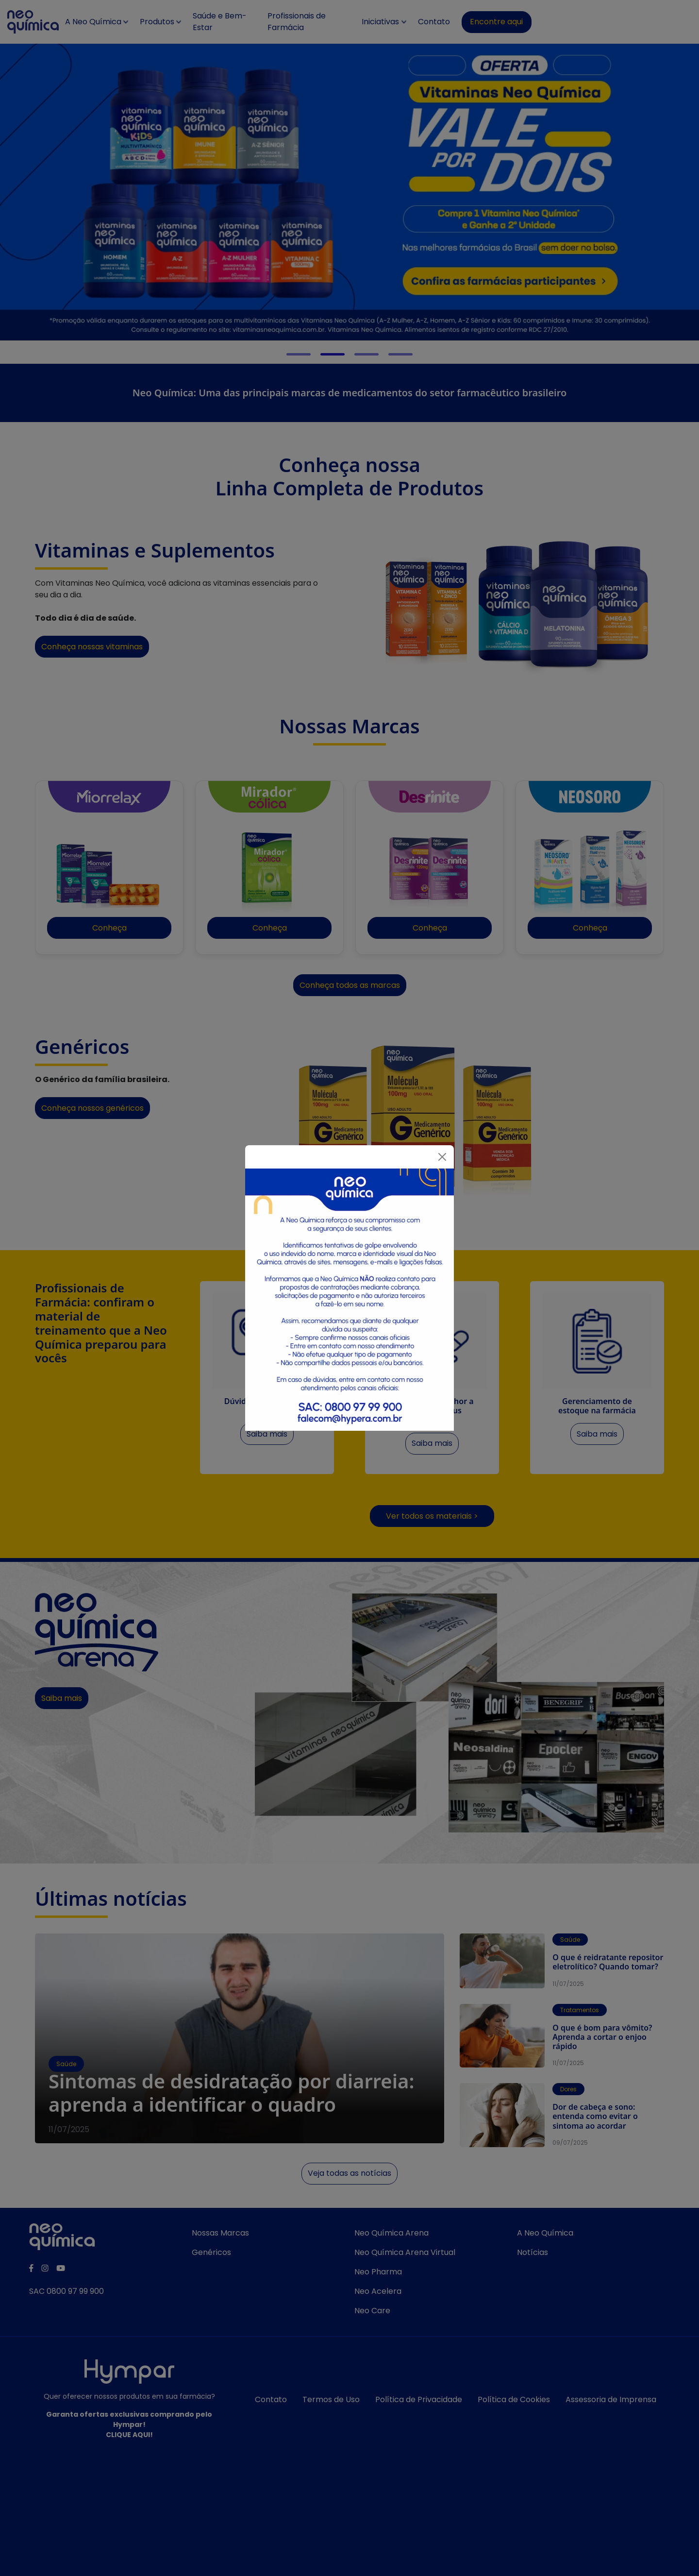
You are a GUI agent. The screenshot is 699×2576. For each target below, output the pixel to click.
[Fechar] (442, 1157)
